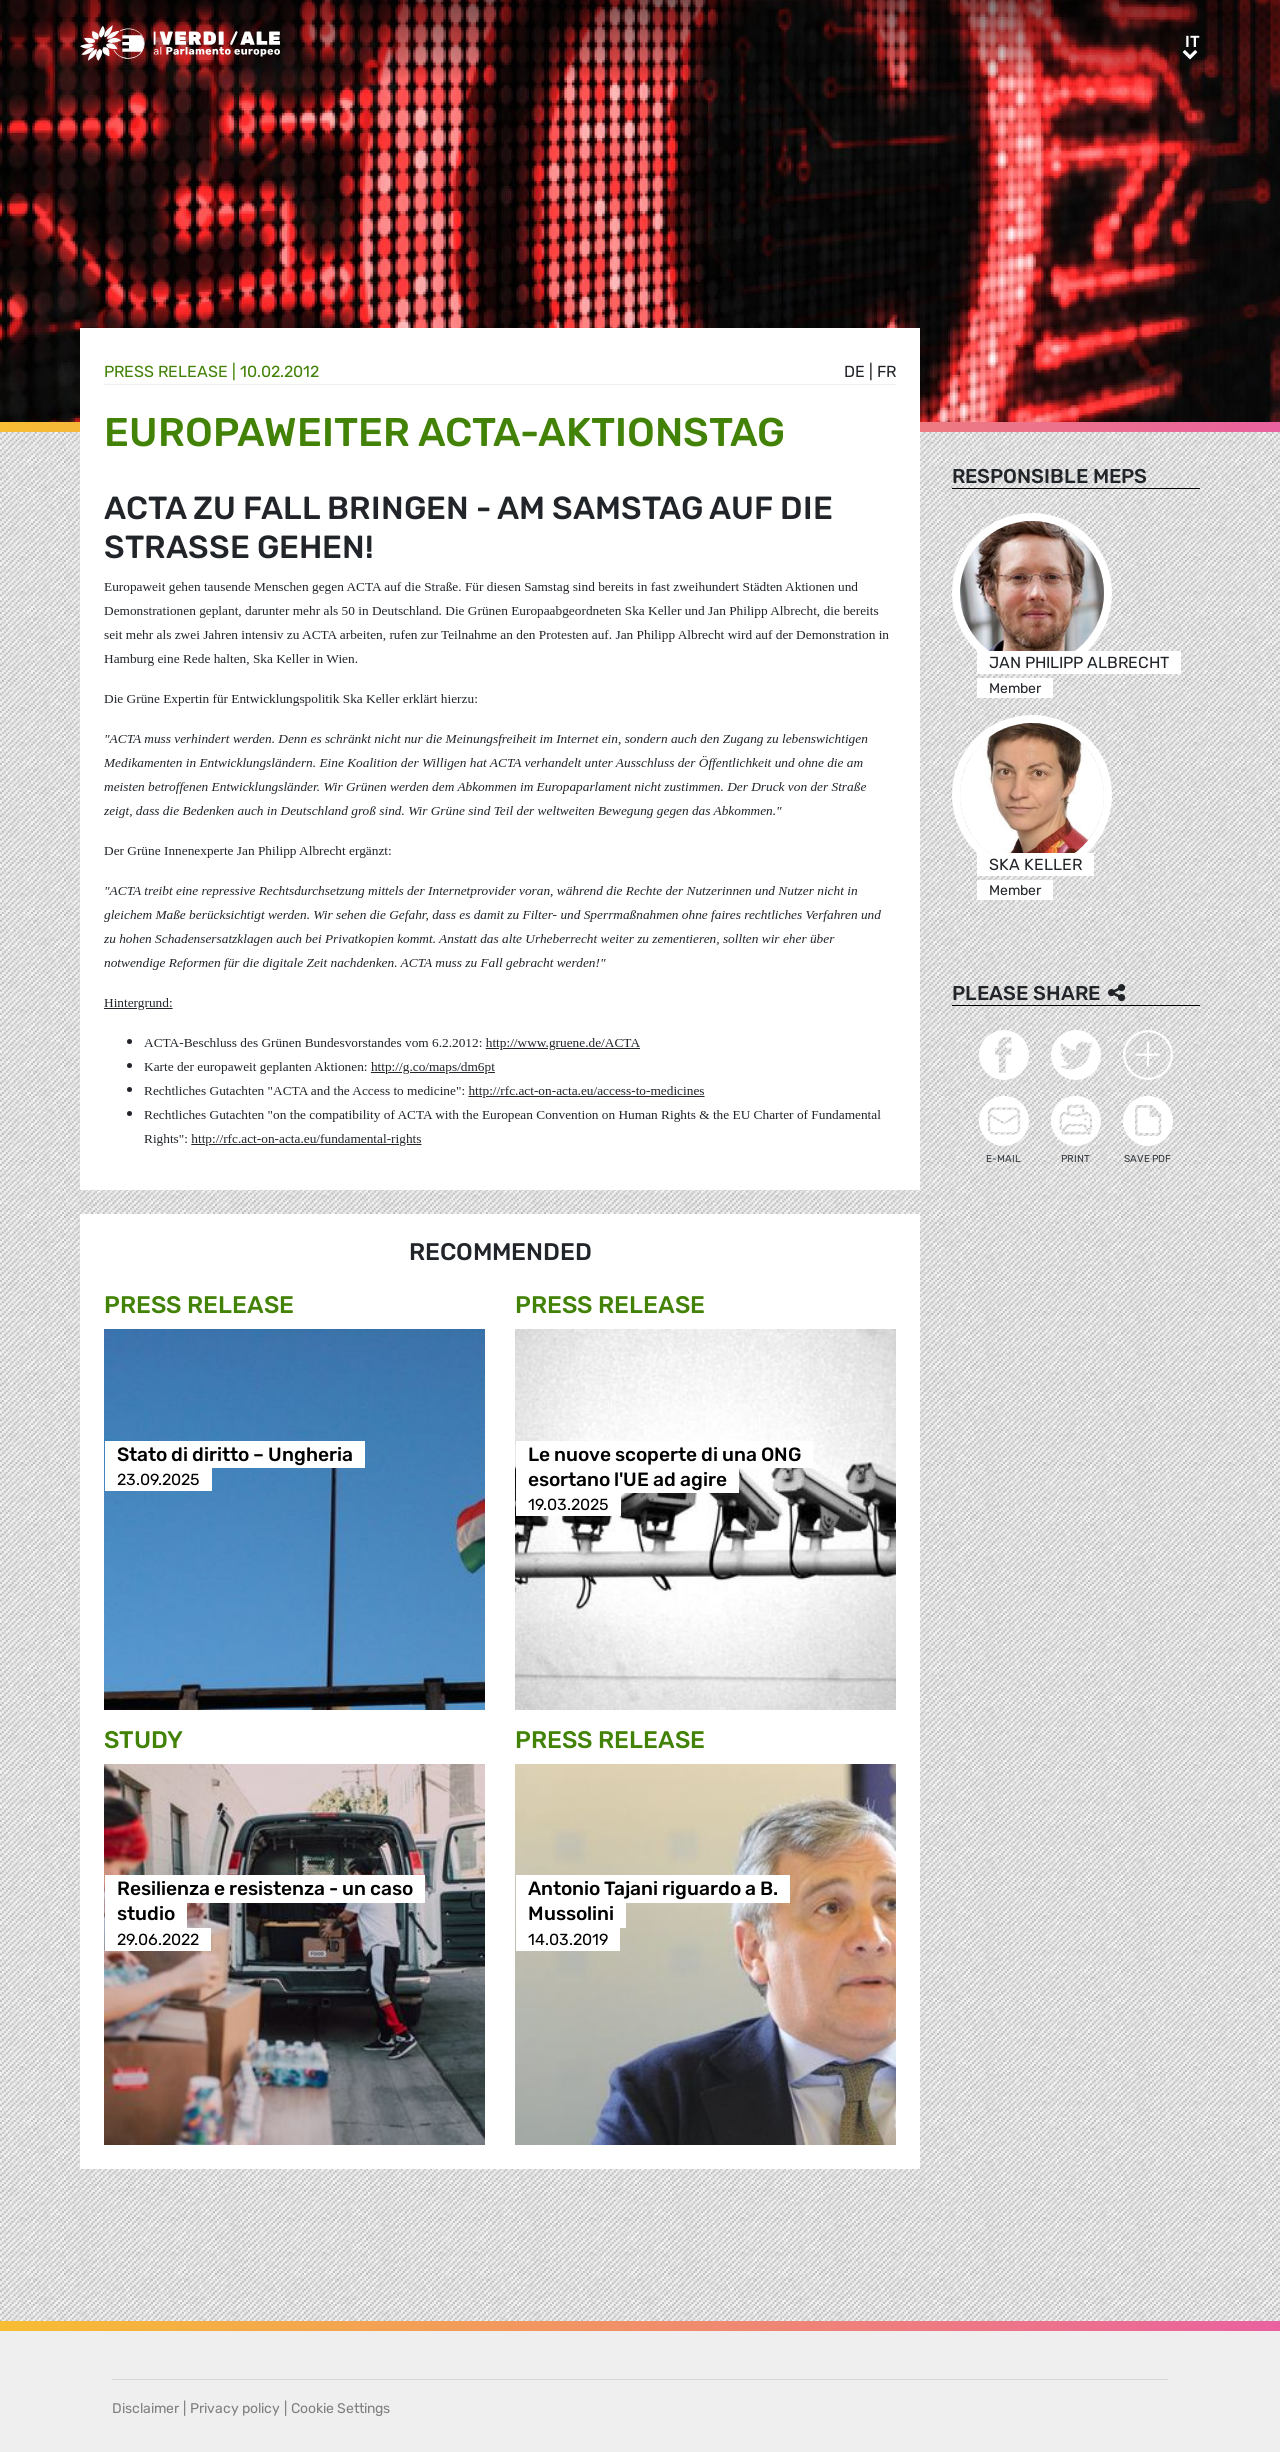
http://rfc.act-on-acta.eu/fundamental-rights (306, 1138)
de (854, 371)
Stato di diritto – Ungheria (235, 1454)
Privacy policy (235, 2408)
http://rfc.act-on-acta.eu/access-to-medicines (586, 1090)
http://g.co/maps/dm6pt (433, 1066)
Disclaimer (145, 2408)
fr (886, 371)
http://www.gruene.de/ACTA (563, 1042)
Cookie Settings (340, 2408)
